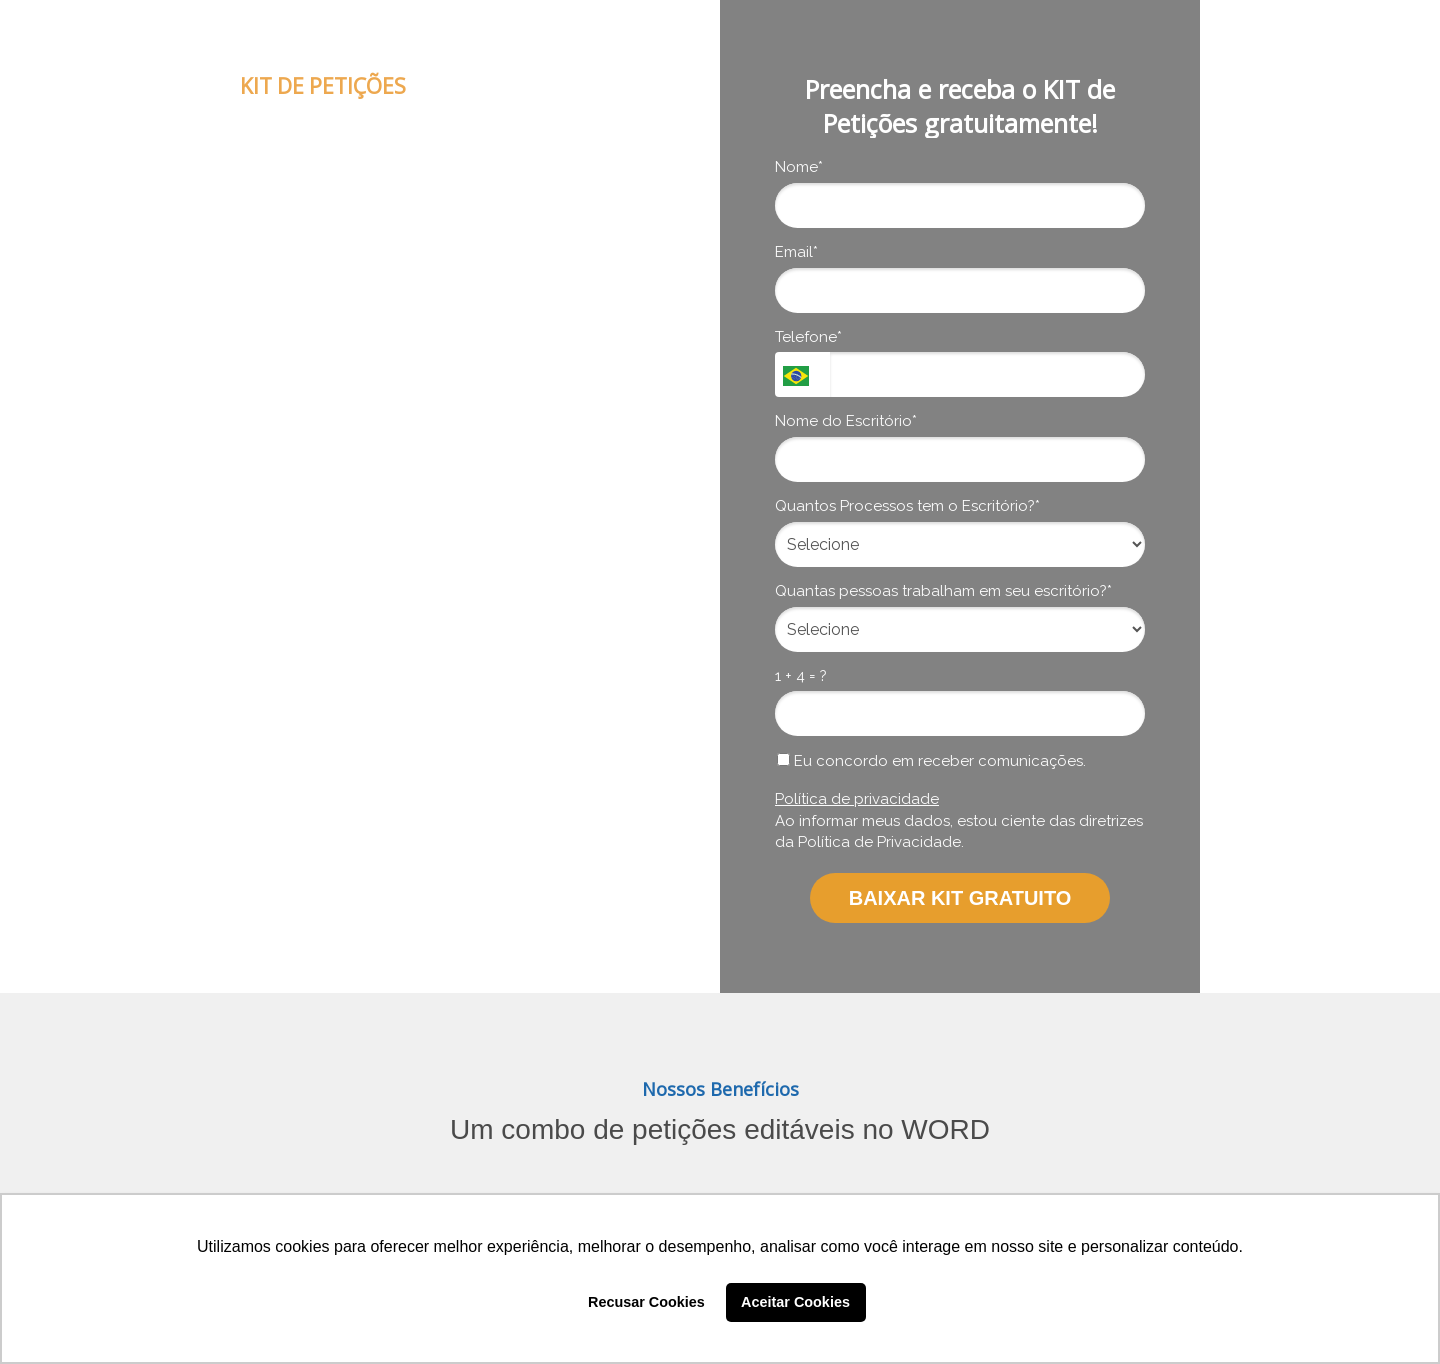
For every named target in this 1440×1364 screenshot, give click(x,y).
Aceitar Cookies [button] (795, 1302)
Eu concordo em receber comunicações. (931, 761)
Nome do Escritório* (846, 421)
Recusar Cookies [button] (646, 1302)
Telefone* (808, 337)
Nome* (799, 167)
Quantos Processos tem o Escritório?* (907, 506)
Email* (796, 252)
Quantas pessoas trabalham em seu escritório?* (943, 591)
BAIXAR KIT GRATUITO (960, 898)
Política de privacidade (857, 799)
